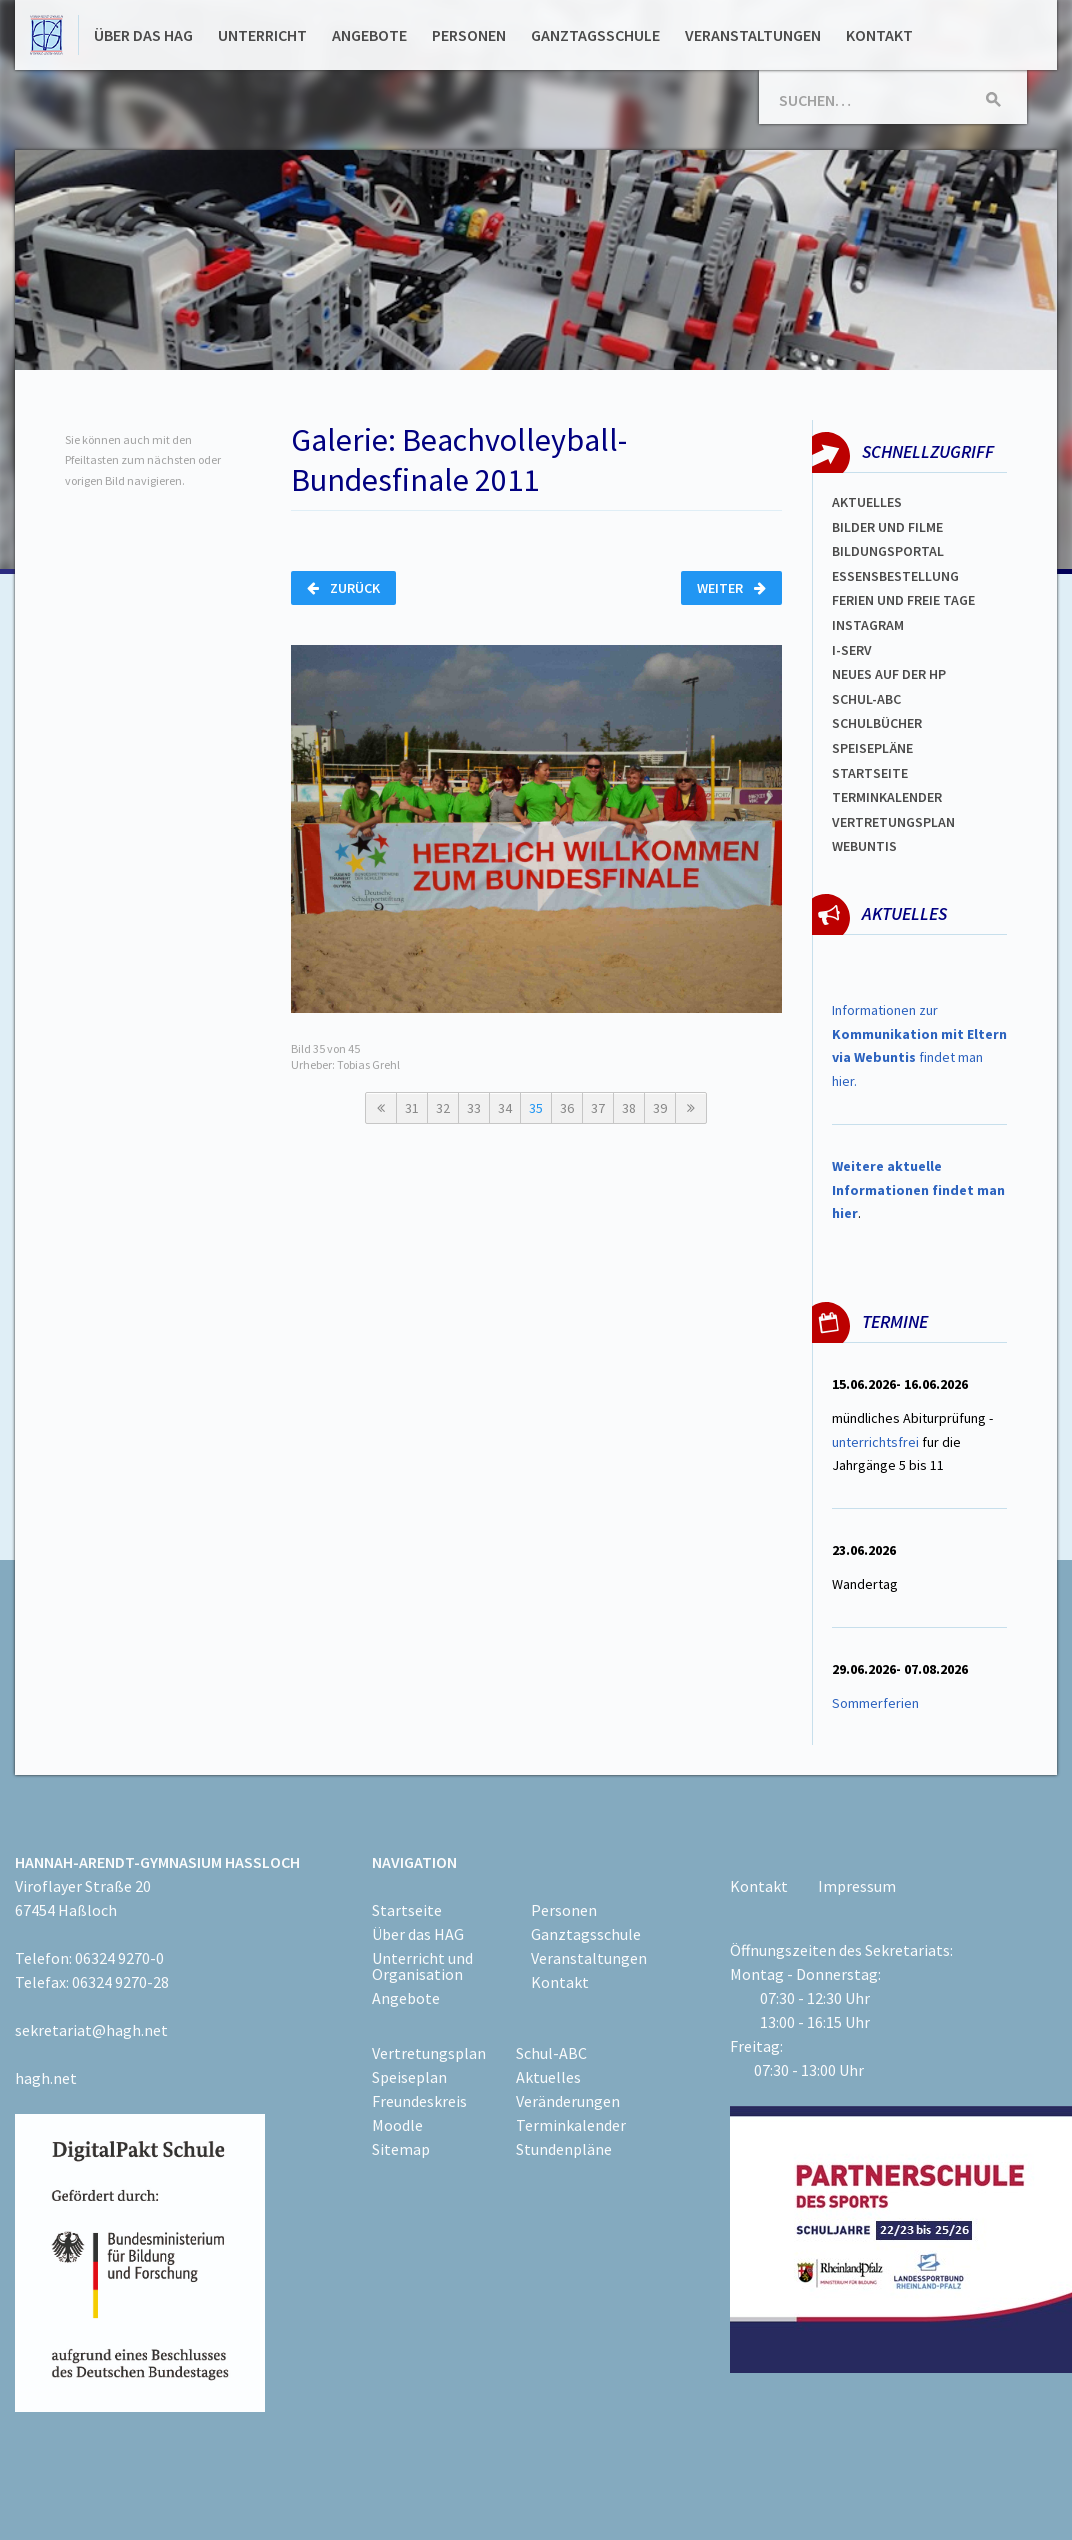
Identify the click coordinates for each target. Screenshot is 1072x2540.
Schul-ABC (551, 2053)
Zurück (343, 588)
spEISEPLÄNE (872, 748)
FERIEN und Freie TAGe (903, 600)
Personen (469, 35)
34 (505, 1108)
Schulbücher (877, 723)
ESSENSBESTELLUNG (895, 576)
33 (474, 1108)
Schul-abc (866, 699)
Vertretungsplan (893, 822)
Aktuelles (867, 502)
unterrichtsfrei (875, 1442)
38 (629, 1108)
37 (598, 1108)
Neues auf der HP (889, 674)
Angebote (369, 35)
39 (660, 1108)
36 (567, 1108)
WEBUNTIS (864, 846)
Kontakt (879, 35)
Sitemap (401, 2149)
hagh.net (46, 2078)
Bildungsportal (888, 551)
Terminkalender (887, 797)
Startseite (870, 773)
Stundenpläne (564, 2149)
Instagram (868, 625)
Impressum (857, 1886)
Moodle (397, 2125)
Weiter (731, 588)
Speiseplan (409, 2077)
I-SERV (852, 650)
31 (412, 1108)
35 (536, 1108)
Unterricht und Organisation (422, 1966)
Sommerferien (877, 1703)
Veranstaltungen (753, 35)
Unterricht (262, 35)
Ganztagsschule (595, 35)
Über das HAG (143, 35)
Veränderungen (568, 2101)
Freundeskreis (419, 2101)
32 (443, 1108)
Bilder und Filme (887, 527)
